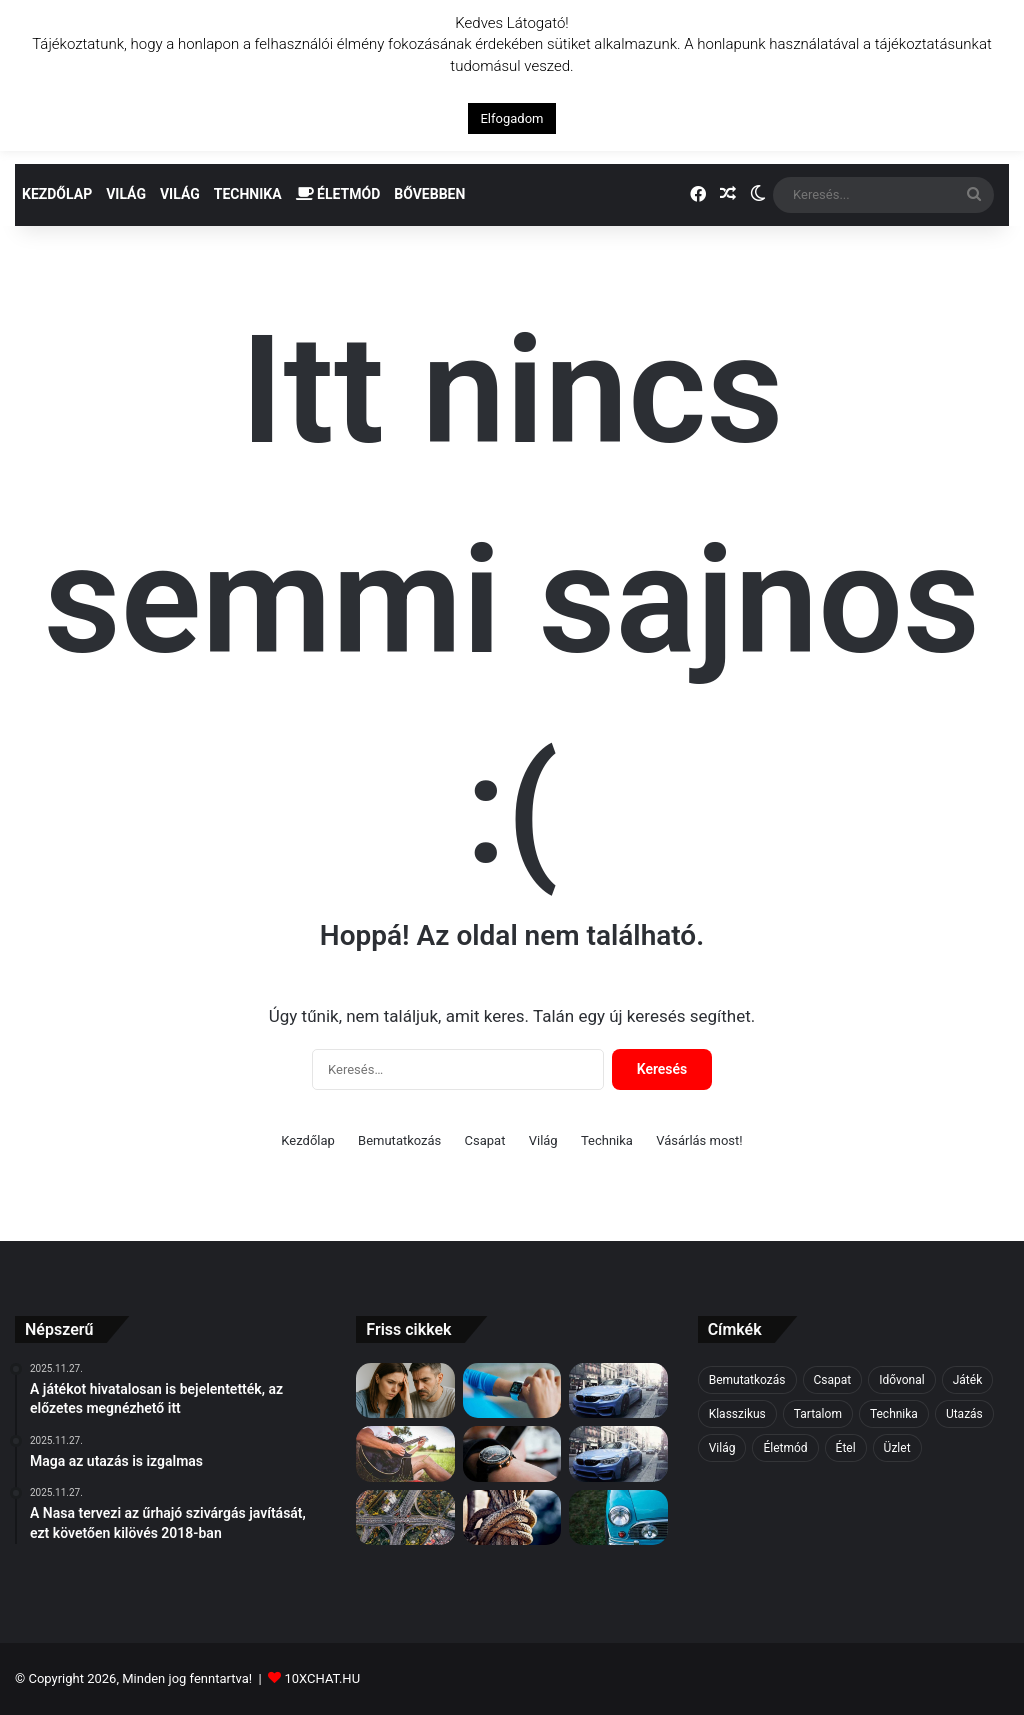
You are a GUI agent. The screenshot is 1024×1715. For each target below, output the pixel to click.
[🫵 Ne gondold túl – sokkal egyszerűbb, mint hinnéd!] (405, 1391)
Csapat (485, 1140)
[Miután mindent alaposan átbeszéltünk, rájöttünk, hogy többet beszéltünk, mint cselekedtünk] (512, 1518)
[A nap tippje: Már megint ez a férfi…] (618, 1454)
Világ (126, 194)
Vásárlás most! (699, 1140)
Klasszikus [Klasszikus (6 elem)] (737, 1414)
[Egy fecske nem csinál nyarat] (512, 1391)
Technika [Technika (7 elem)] (894, 1414)
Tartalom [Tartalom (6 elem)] (818, 1414)
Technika (248, 194)
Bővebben (429, 194)
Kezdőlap (57, 194)
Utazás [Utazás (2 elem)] (964, 1414)
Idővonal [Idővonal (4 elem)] (901, 1380)
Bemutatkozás (399, 1140)
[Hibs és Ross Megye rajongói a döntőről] (512, 1454)
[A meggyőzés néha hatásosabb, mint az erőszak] (405, 1454)
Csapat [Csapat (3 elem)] (833, 1380)
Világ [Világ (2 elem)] (722, 1448)
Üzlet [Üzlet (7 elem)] (897, 1448)
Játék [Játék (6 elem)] (968, 1380)
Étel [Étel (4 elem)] (846, 1448)
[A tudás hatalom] (618, 1518)
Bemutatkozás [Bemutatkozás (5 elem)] (747, 1380)
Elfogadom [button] (511, 118)
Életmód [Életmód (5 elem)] (785, 1448)
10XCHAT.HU (322, 1678)
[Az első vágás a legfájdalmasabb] (618, 1391)
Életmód (338, 194)
